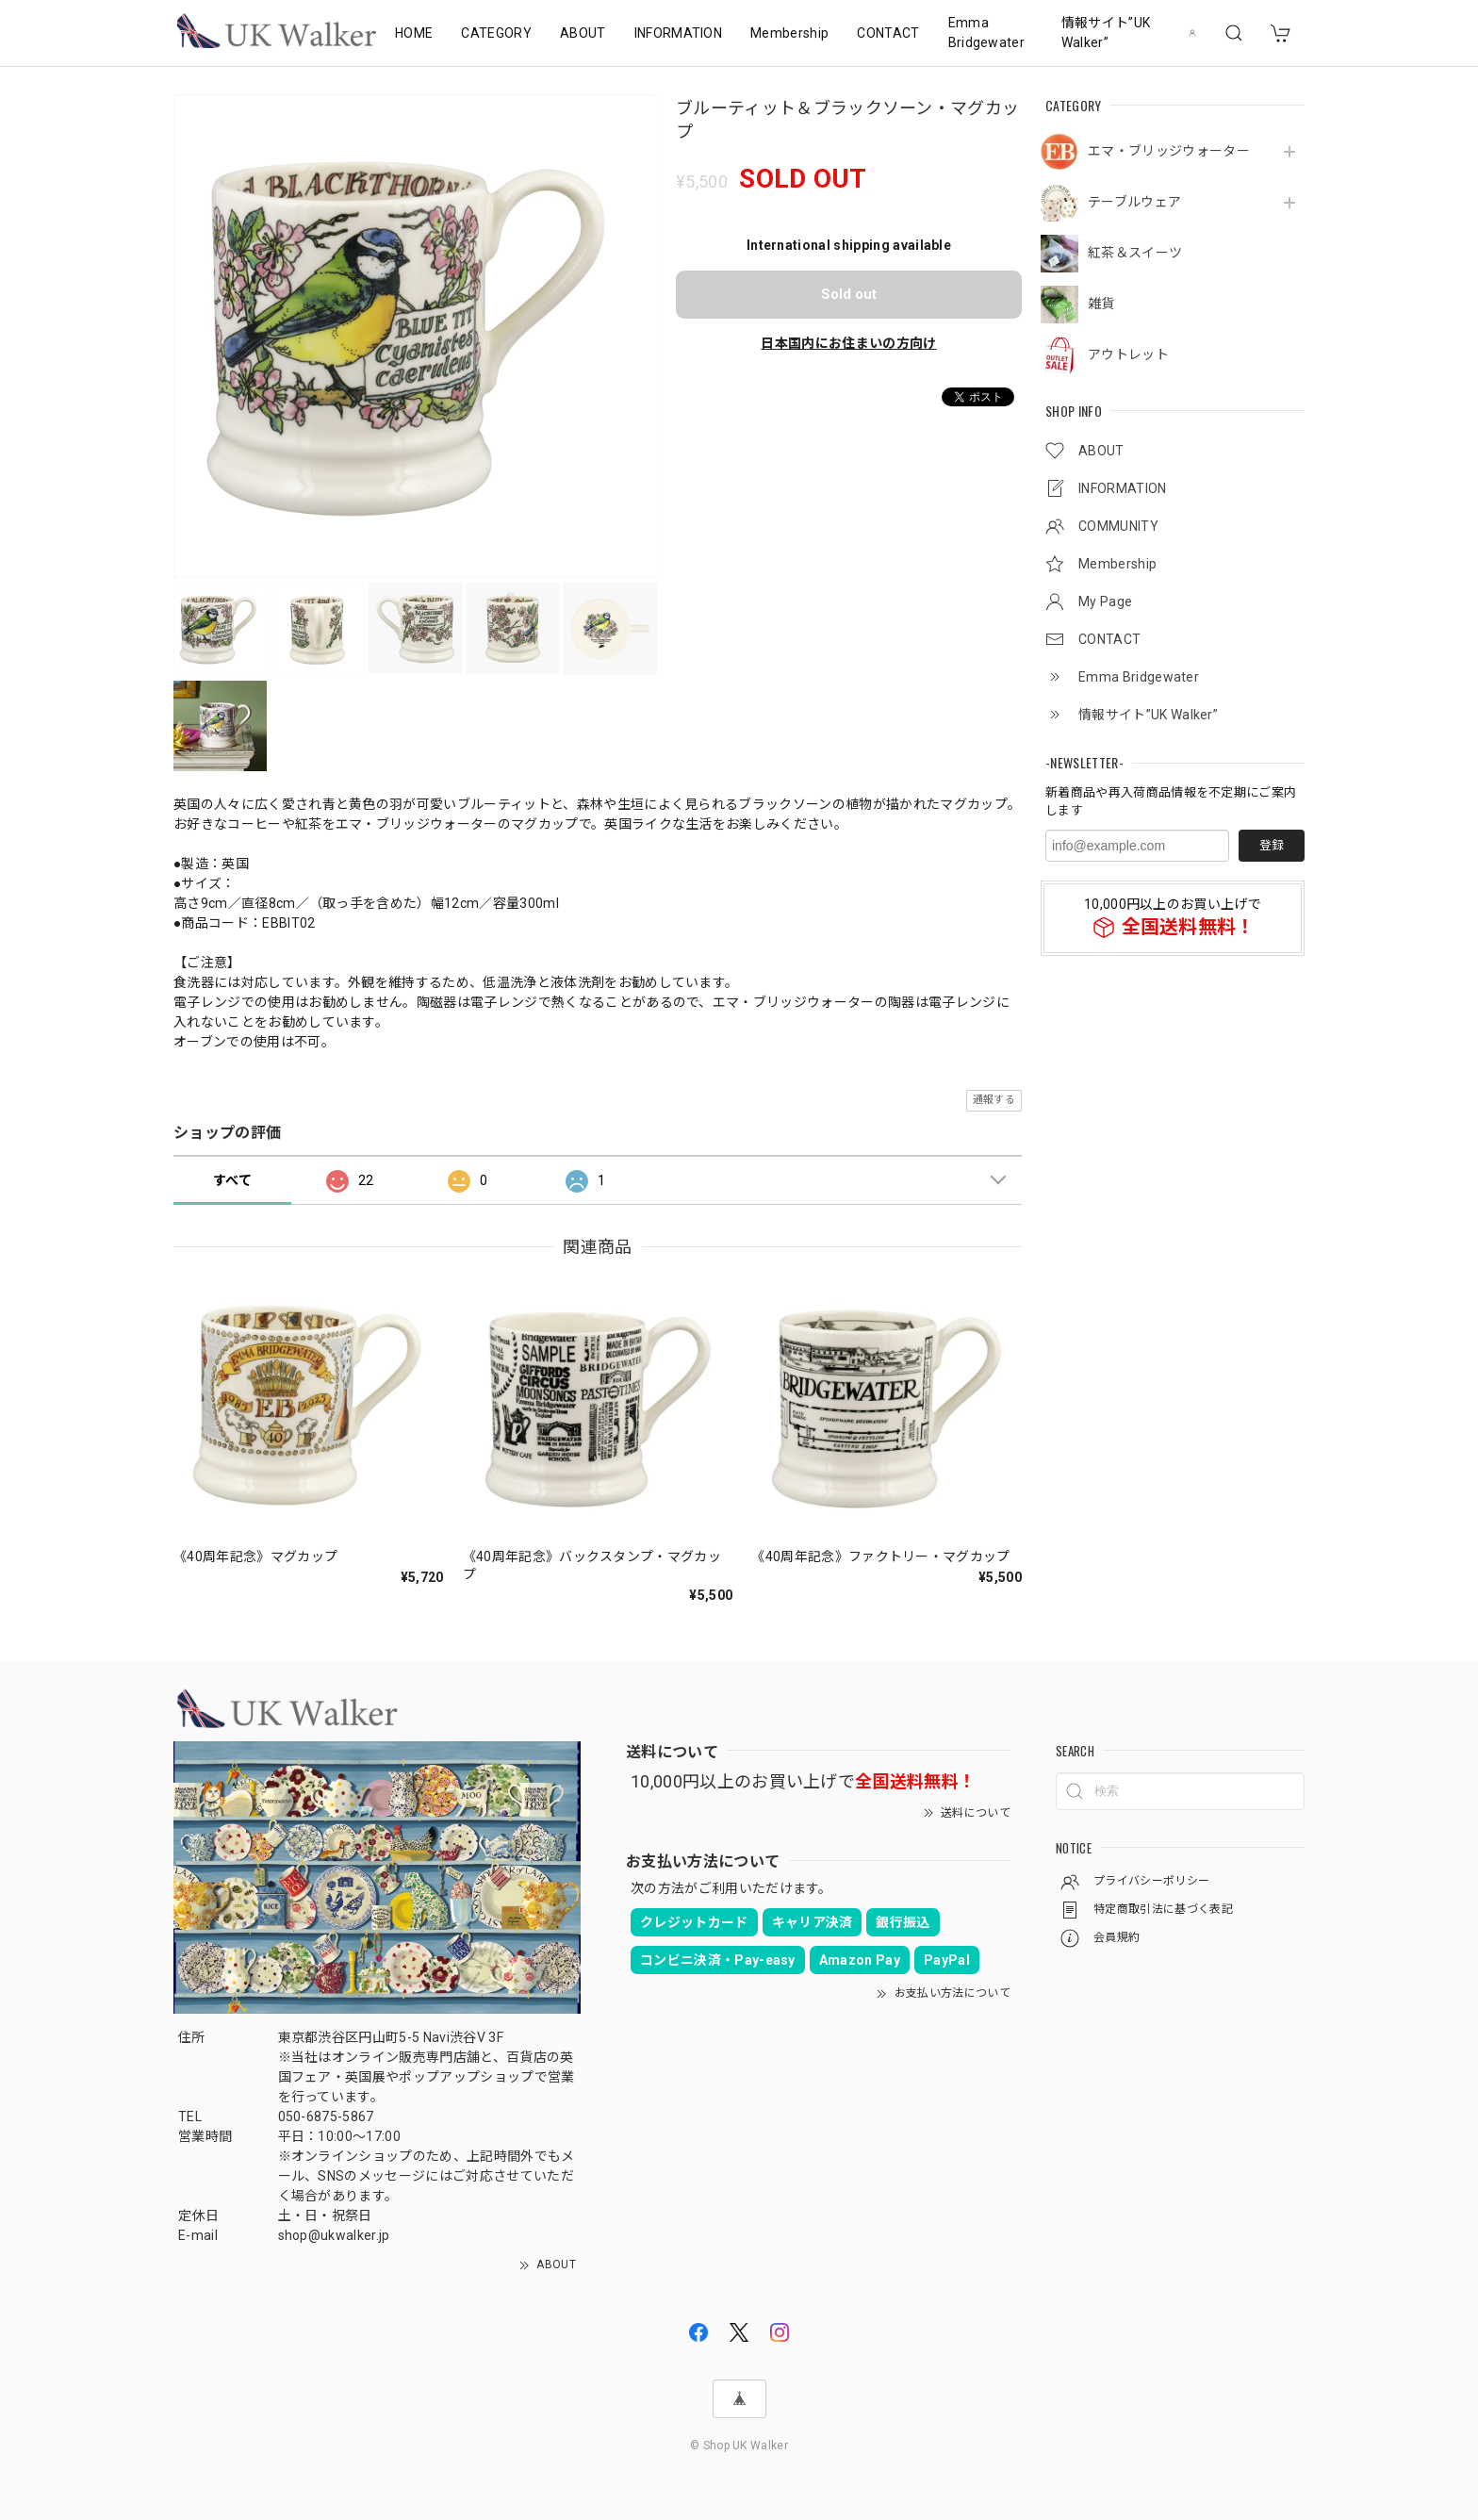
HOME (414, 33)
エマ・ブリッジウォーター (1169, 150)
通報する (994, 1100)
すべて (232, 1180)
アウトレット (1128, 354)
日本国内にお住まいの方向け (848, 343)
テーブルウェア (1134, 201)
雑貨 (1101, 303)
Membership (789, 33)
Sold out (849, 294)
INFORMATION (678, 33)
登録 (1271, 845)
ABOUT (583, 33)
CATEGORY (496, 33)
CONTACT (888, 33)
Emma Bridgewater (987, 32)
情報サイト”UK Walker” (1106, 32)
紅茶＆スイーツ (1135, 252)
